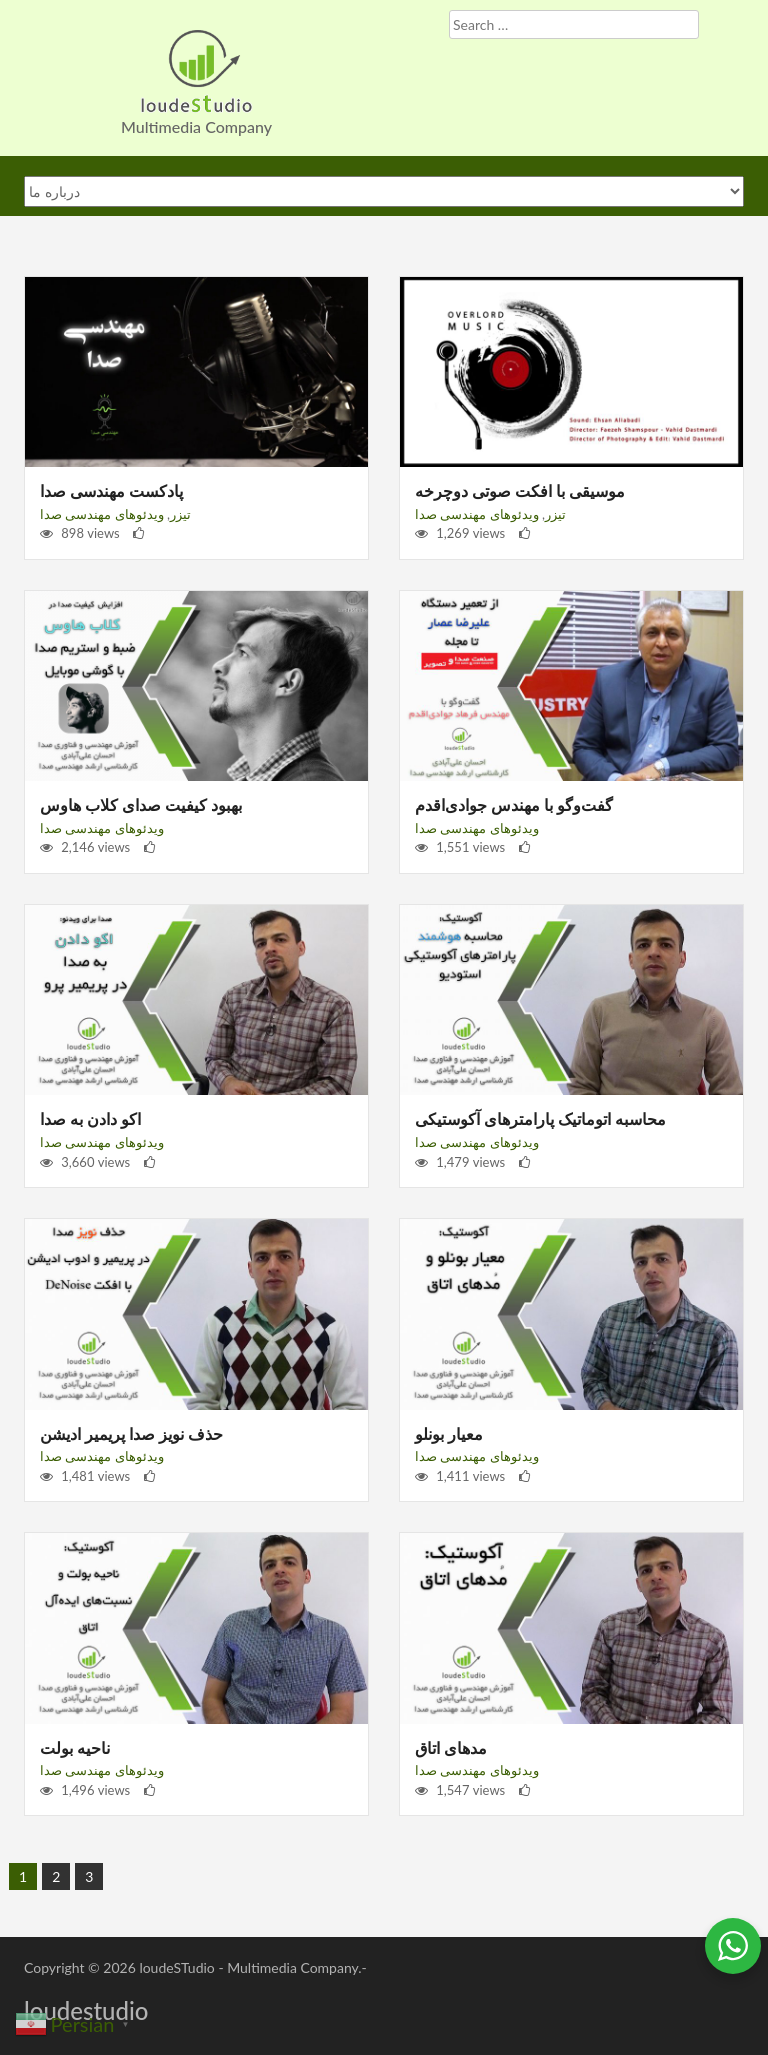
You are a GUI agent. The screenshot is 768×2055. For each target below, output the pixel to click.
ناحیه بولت (75, 1747)
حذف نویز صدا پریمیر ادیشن (131, 1433)
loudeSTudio (176, 1967)
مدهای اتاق (451, 1747)
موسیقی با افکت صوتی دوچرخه (520, 490)
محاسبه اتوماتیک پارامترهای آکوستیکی (540, 1118)
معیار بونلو (449, 1433)
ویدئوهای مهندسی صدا (102, 514)
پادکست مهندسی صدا (111, 490)
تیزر (180, 514)
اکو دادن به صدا (90, 1118)
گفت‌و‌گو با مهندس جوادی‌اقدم (514, 804)
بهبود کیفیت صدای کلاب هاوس (141, 804)
